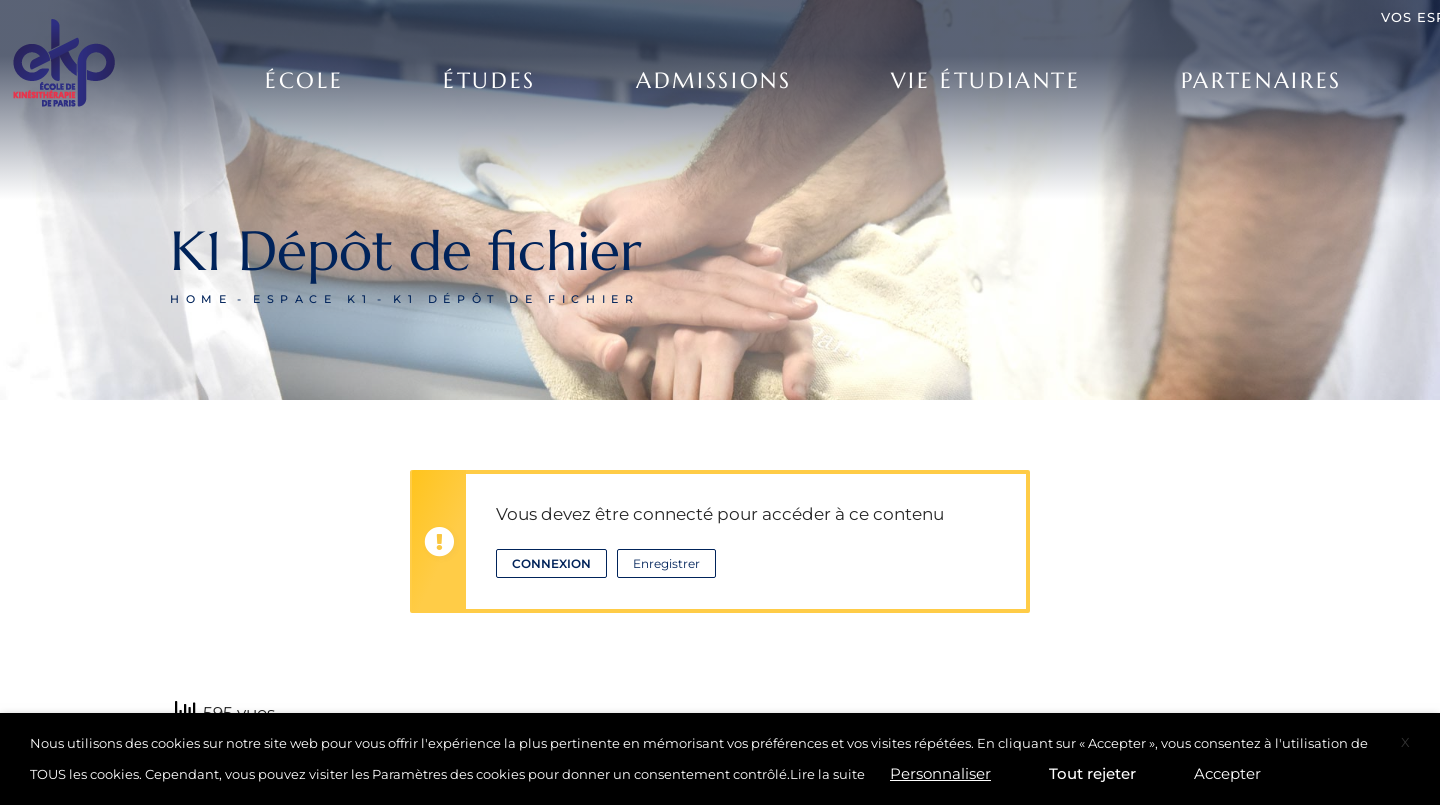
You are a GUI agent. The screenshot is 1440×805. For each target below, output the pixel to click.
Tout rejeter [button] (1092, 773)
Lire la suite (827, 774)
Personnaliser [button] (940, 773)
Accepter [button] (1227, 773)
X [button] (1405, 742)
